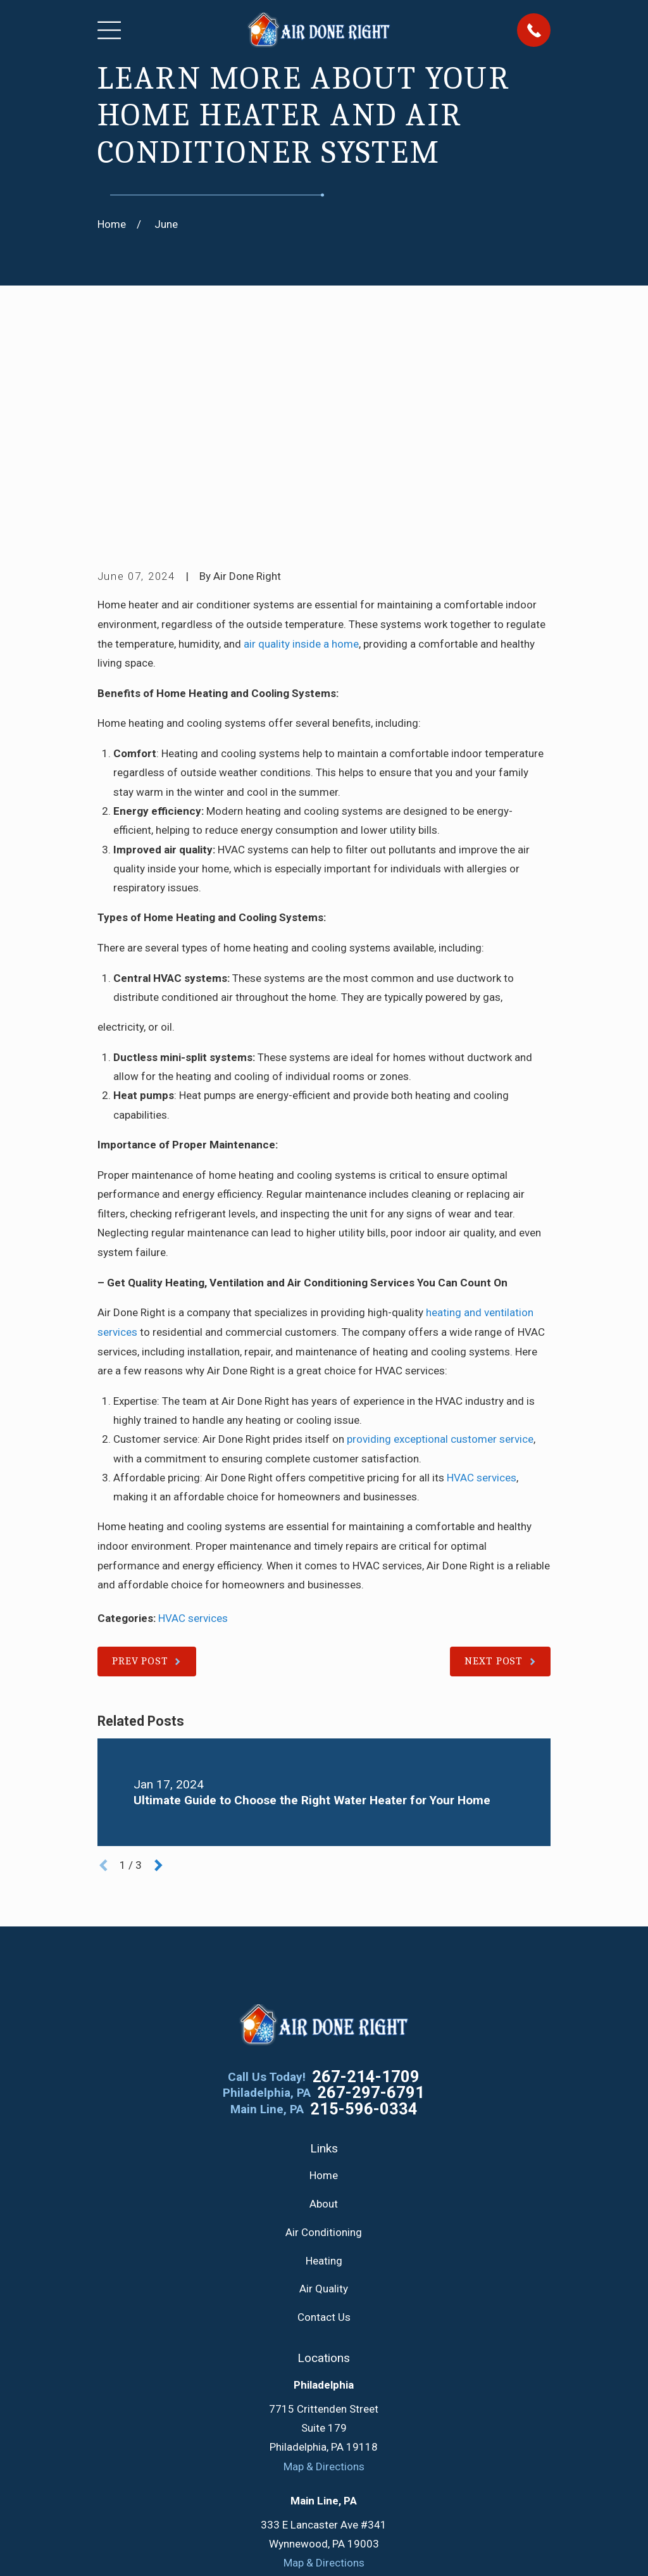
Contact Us (324, 2121)
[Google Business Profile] (263, 2433)
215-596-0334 (364, 1913)
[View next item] (159, 1669)
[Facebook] (293, 2433)
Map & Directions (324, 2270)
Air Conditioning (323, 2036)
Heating (324, 2064)
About (323, 2007)
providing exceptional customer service (440, 1243)
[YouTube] (354, 2433)
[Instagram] (384, 2433)
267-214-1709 (366, 1881)
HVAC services (481, 1281)
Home (323, 1979)
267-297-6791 (371, 1897)
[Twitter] (324, 2433)
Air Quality (323, 2093)
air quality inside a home (301, 447)
